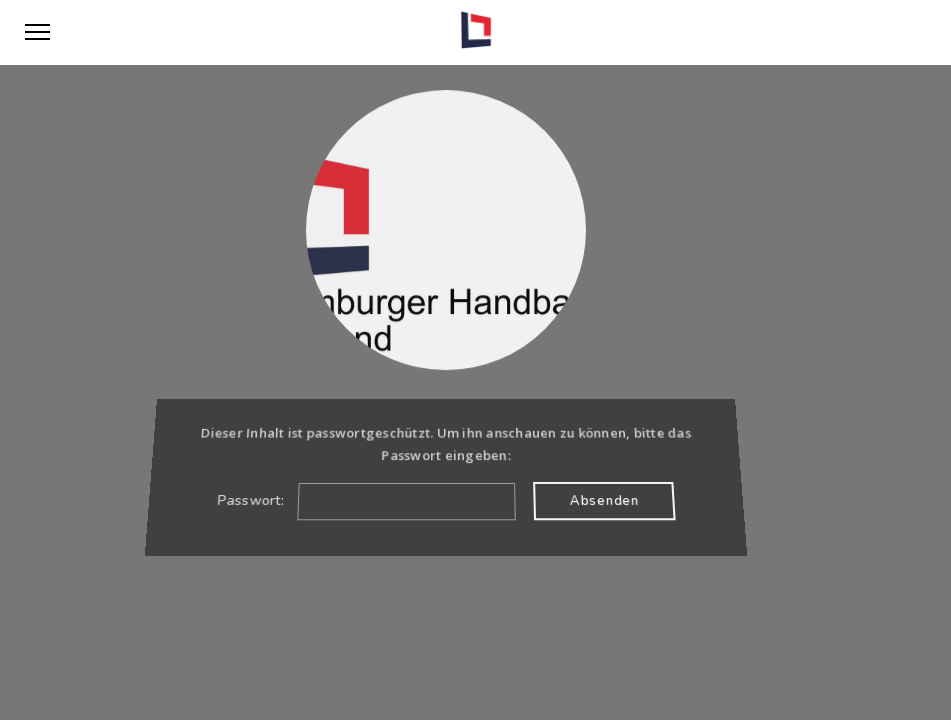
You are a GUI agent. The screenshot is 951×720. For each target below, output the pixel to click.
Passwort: (365, 500)
